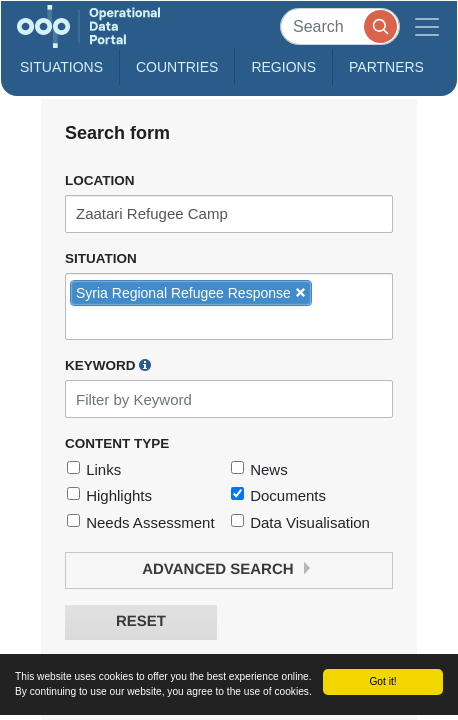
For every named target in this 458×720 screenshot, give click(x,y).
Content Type (117, 443)
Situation (101, 258)
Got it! (382, 681)
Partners (386, 67)
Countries (177, 67)
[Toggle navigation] (427, 26)
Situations (61, 67)
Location (100, 180)
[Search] (340, 26)
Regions (283, 67)
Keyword (108, 365)
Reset (141, 621)
